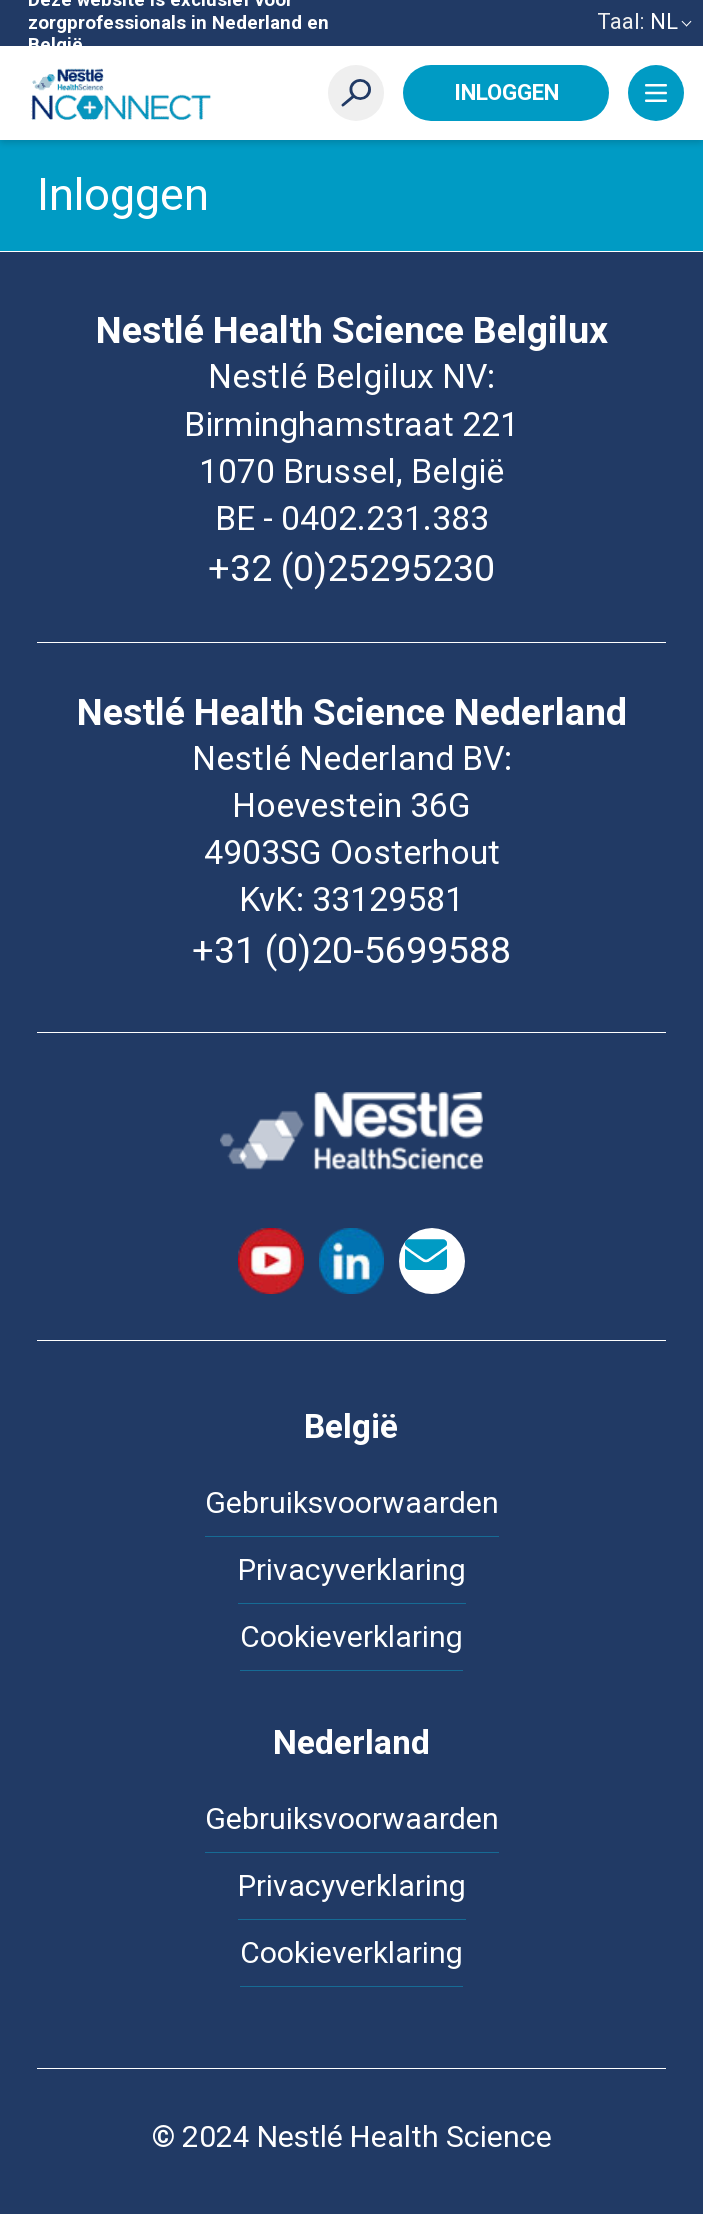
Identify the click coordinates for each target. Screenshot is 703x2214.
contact (432, 1261)
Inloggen (506, 92)
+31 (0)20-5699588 (351, 950)
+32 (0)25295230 (351, 568)
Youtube (271, 1261)
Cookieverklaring (351, 1636)
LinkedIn (352, 1261)
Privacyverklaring (352, 1569)
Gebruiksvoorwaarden (352, 1502)
